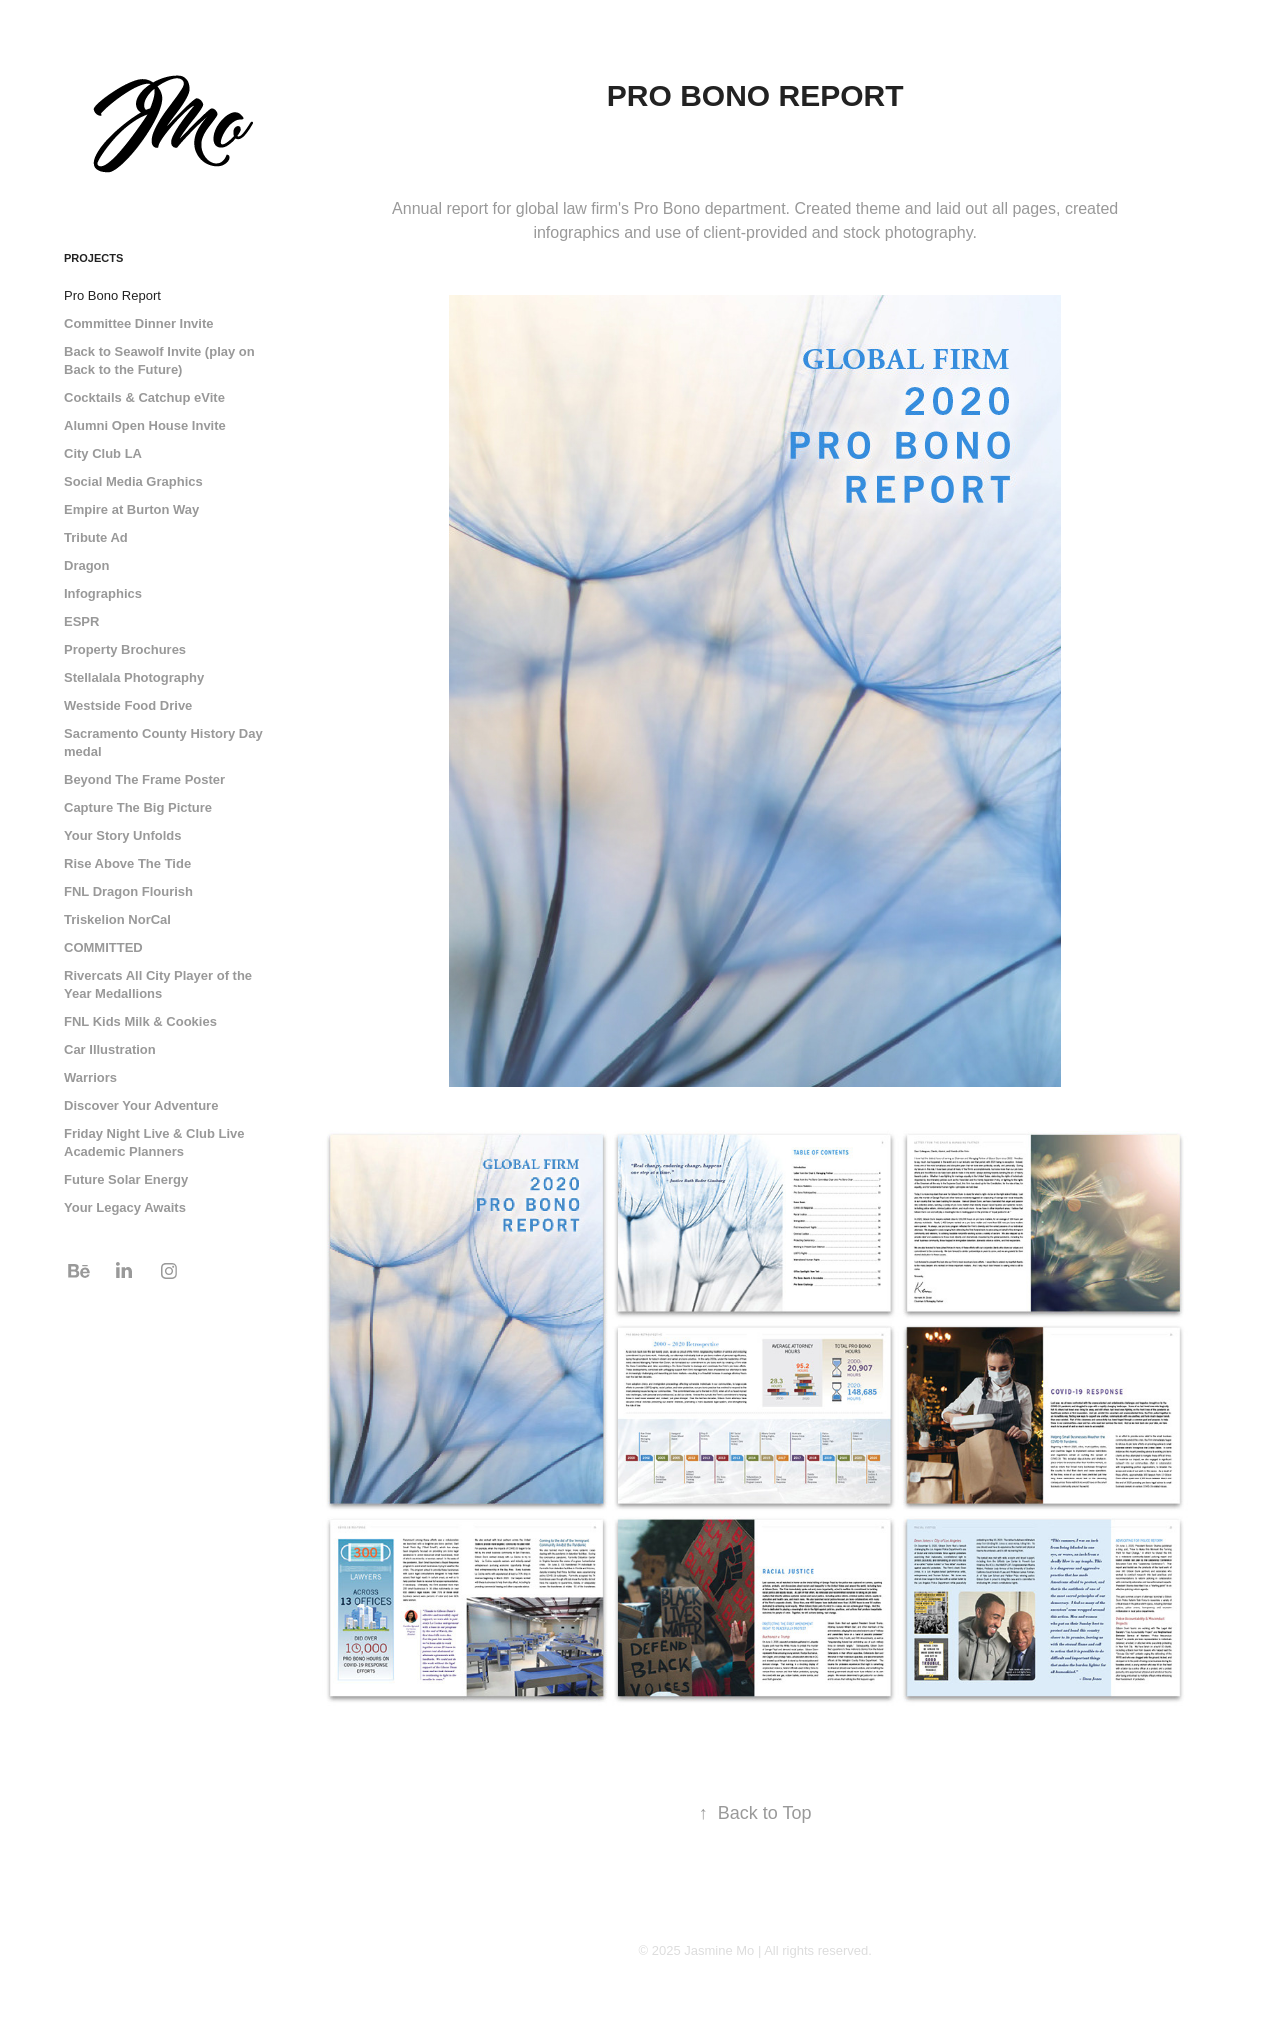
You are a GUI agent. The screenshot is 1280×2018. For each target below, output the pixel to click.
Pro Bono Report (112, 295)
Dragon (87, 565)
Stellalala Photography (134, 677)
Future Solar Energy (126, 1179)
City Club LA (103, 453)
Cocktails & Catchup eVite (144, 397)
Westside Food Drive (128, 705)
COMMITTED (103, 947)
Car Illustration (110, 1049)
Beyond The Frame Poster (144, 779)
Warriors (90, 1077)
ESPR (81, 621)
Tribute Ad (96, 537)
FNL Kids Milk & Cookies (140, 1021)
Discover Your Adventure (141, 1105)
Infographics (103, 593)
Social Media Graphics (133, 481)
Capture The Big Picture (138, 807)
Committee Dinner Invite (139, 323)
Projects (93, 258)
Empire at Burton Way (131, 509)
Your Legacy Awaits (125, 1207)
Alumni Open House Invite (145, 425)
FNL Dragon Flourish (128, 891)
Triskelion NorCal (117, 919)
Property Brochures (125, 649)
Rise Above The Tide (127, 863)
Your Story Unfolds (122, 835)
